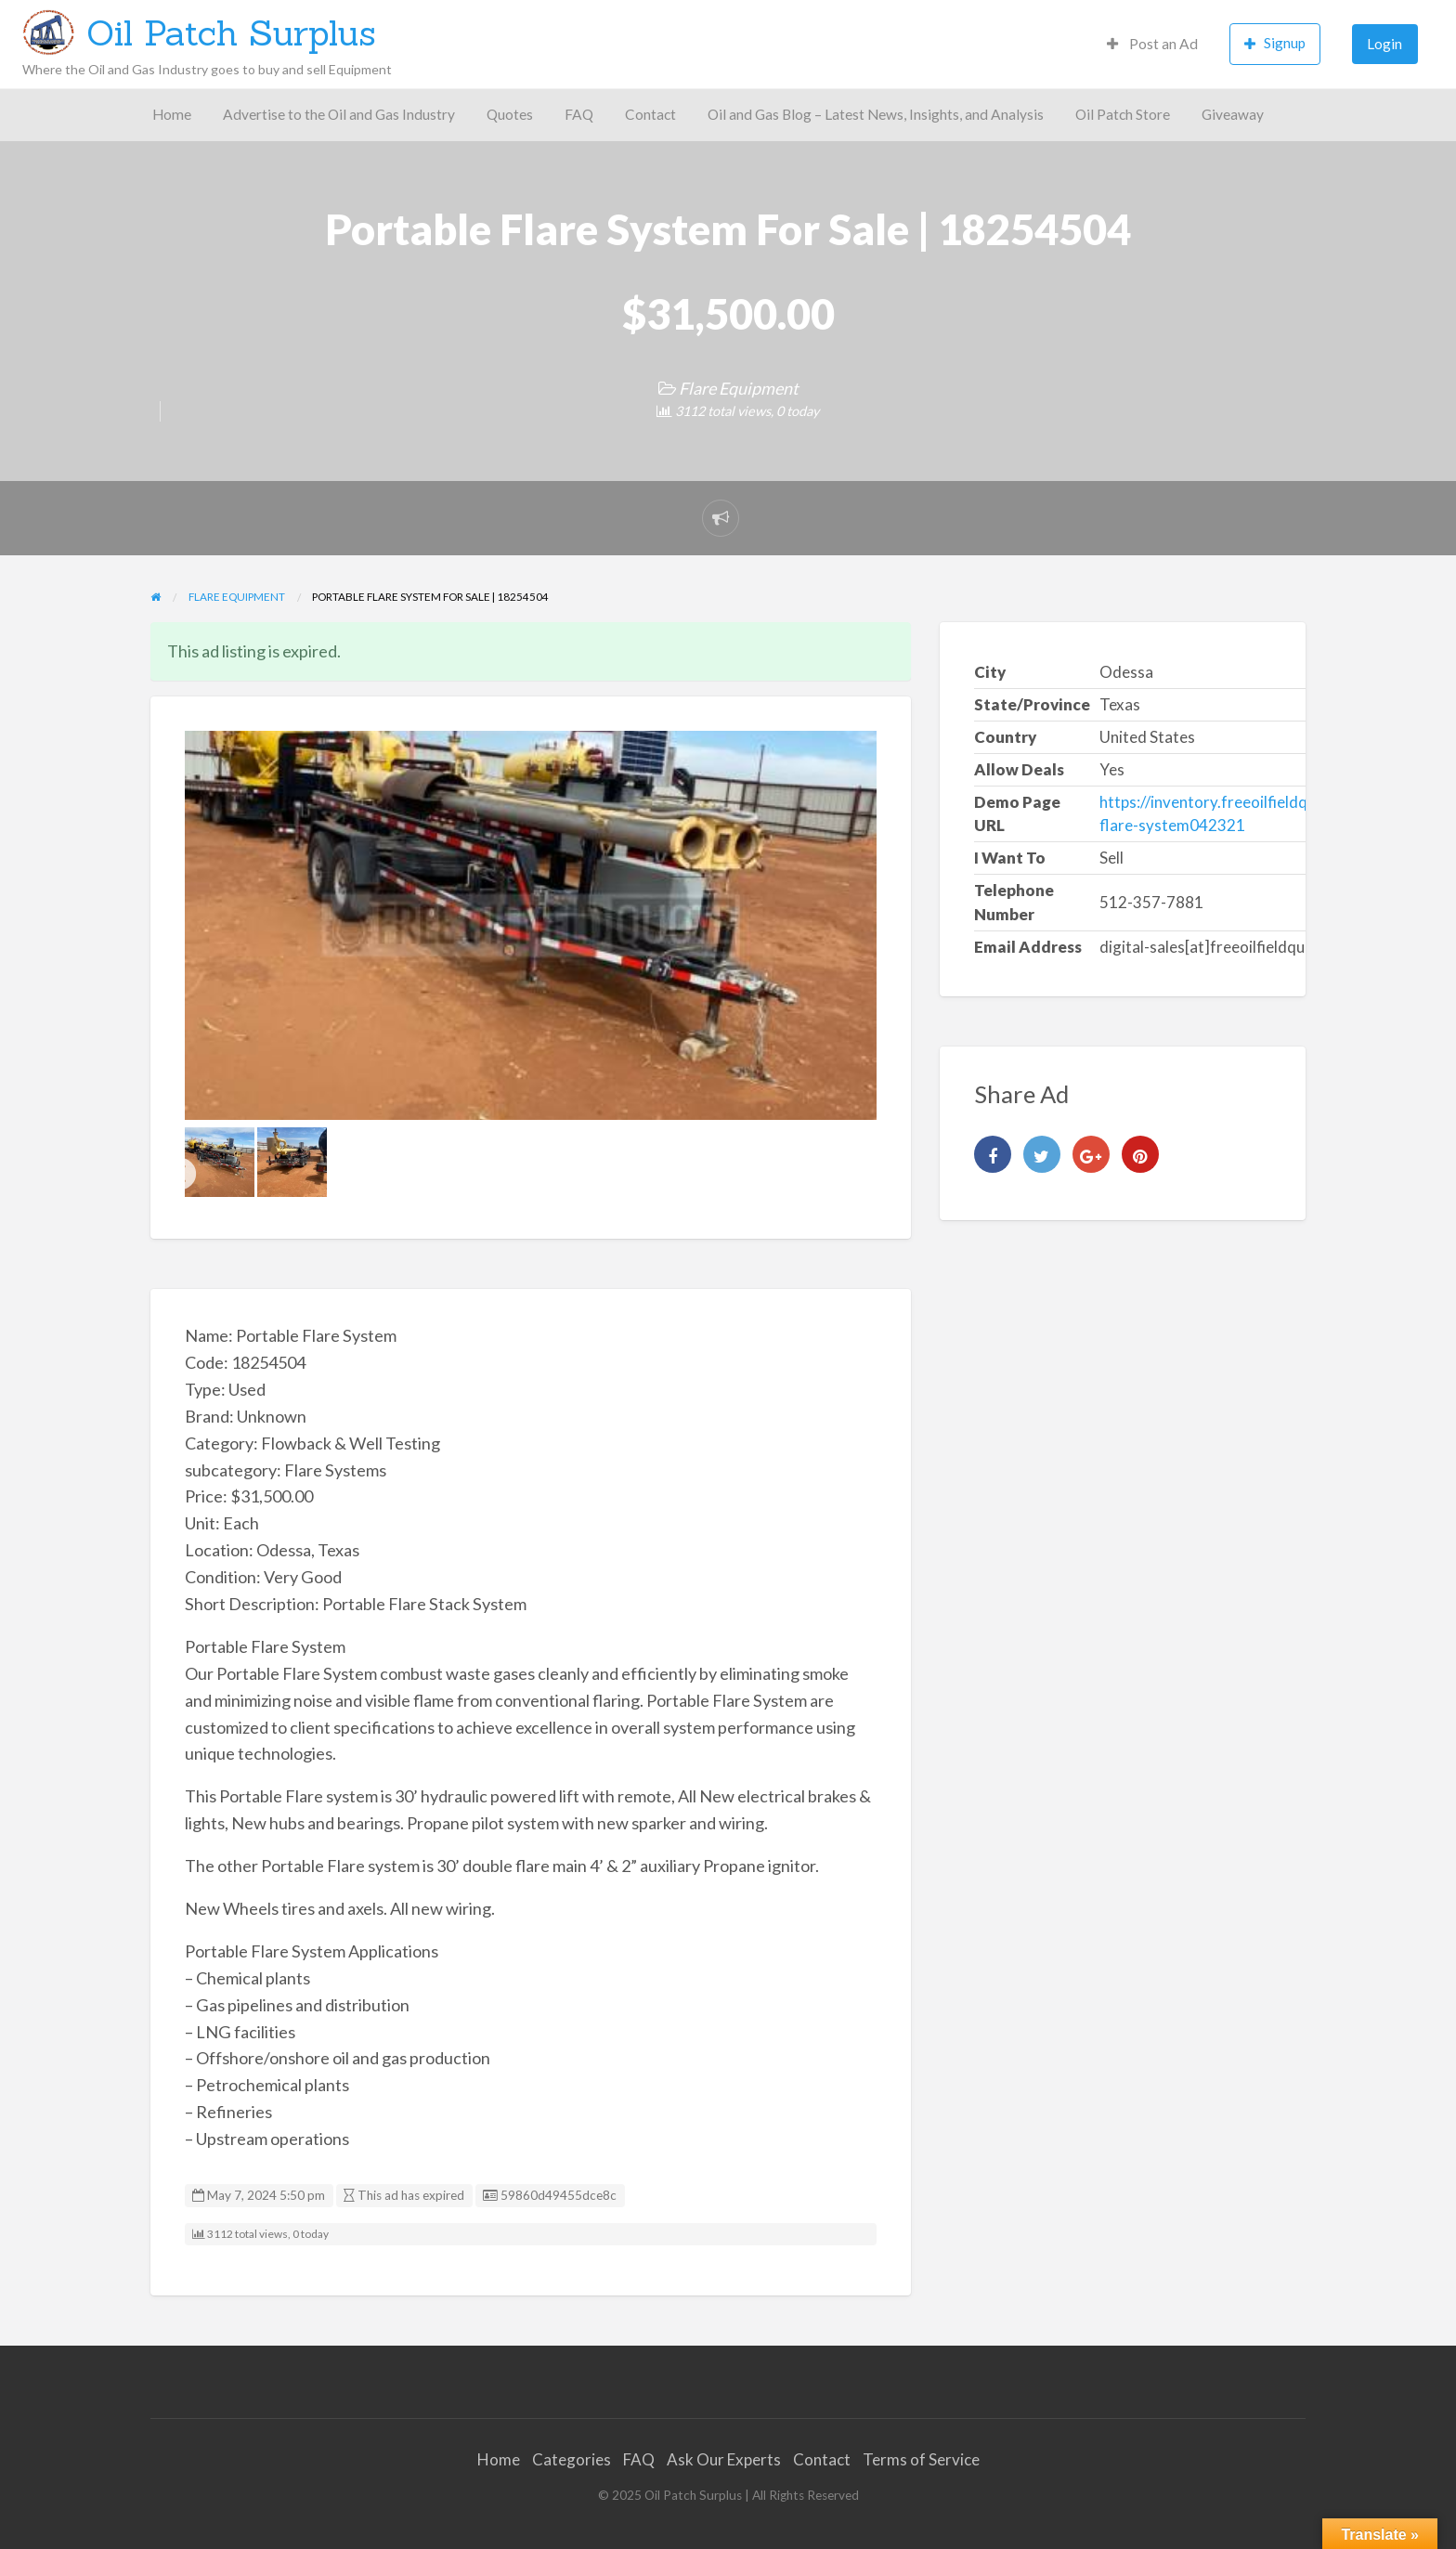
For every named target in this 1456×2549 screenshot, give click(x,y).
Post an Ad (1152, 43)
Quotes (510, 114)
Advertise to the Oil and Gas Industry (339, 114)
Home (171, 114)
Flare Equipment (739, 388)
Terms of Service (921, 2459)
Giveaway (1233, 114)
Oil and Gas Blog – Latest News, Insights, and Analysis (876, 114)
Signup (1275, 43)
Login (1384, 43)
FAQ (579, 114)
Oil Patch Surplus (231, 32)
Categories (571, 2459)
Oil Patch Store (1122, 114)
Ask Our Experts (724, 2459)
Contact (650, 114)
